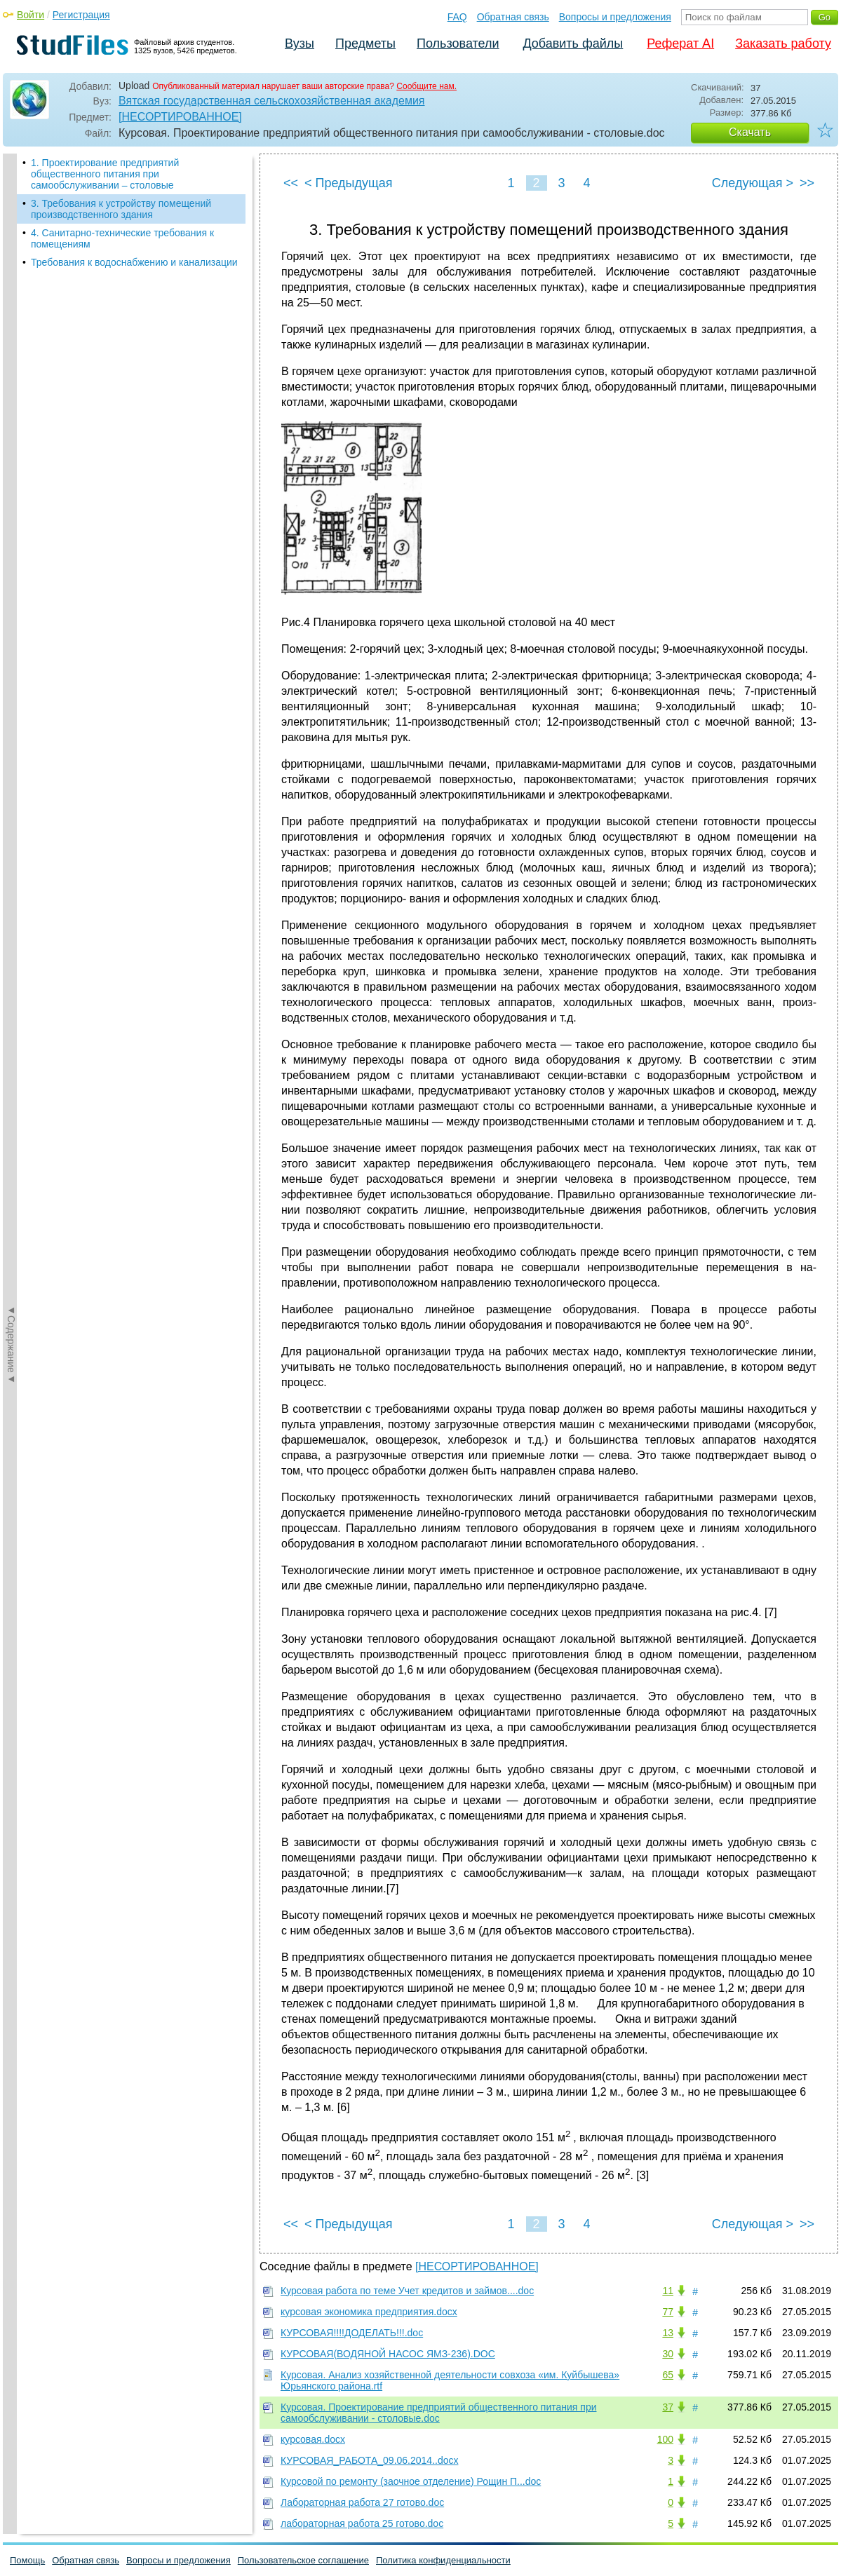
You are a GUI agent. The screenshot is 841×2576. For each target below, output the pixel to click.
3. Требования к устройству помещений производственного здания (121, 209)
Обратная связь (513, 16)
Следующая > (752, 183)
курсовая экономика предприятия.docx (369, 2311)
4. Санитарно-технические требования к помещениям (122, 238)
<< (290, 183)
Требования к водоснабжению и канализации (134, 262)
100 (665, 2439)
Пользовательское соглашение (303, 2560)
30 (667, 2353)
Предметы (365, 43)
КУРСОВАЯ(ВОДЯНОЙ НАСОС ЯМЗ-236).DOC (388, 2353)
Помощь (27, 2560)
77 (667, 2311)
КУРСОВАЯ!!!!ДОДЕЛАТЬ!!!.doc (352, 2332)
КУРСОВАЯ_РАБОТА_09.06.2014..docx (369, 2460)
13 (667, 2332)
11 (667, 2290)
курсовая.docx (313, 2439)
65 (667, 2374)
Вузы (299, 43)
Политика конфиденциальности (443, 2560)
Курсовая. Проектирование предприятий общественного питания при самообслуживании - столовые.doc (439, 2412)
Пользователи (458, 43)
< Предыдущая (348, 183)
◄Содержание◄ (11, 399)
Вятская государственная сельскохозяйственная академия (272, 101)
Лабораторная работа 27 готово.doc (362, 2502)
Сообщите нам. (426, 86)
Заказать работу (783, 43)
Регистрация (81, 14)
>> (807, 183)
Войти (30, 14)
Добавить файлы (573, 43)
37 (667, 2407)
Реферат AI (680, 43)
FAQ (457, 16)
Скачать (750, 132)
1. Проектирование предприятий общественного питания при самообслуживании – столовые (105, 174)
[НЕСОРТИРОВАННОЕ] (180, 117)
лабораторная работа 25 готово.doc (362, 2523)
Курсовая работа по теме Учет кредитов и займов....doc (407, 2290)
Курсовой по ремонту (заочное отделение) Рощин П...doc (411, 2481)
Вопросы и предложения (615, 16)
